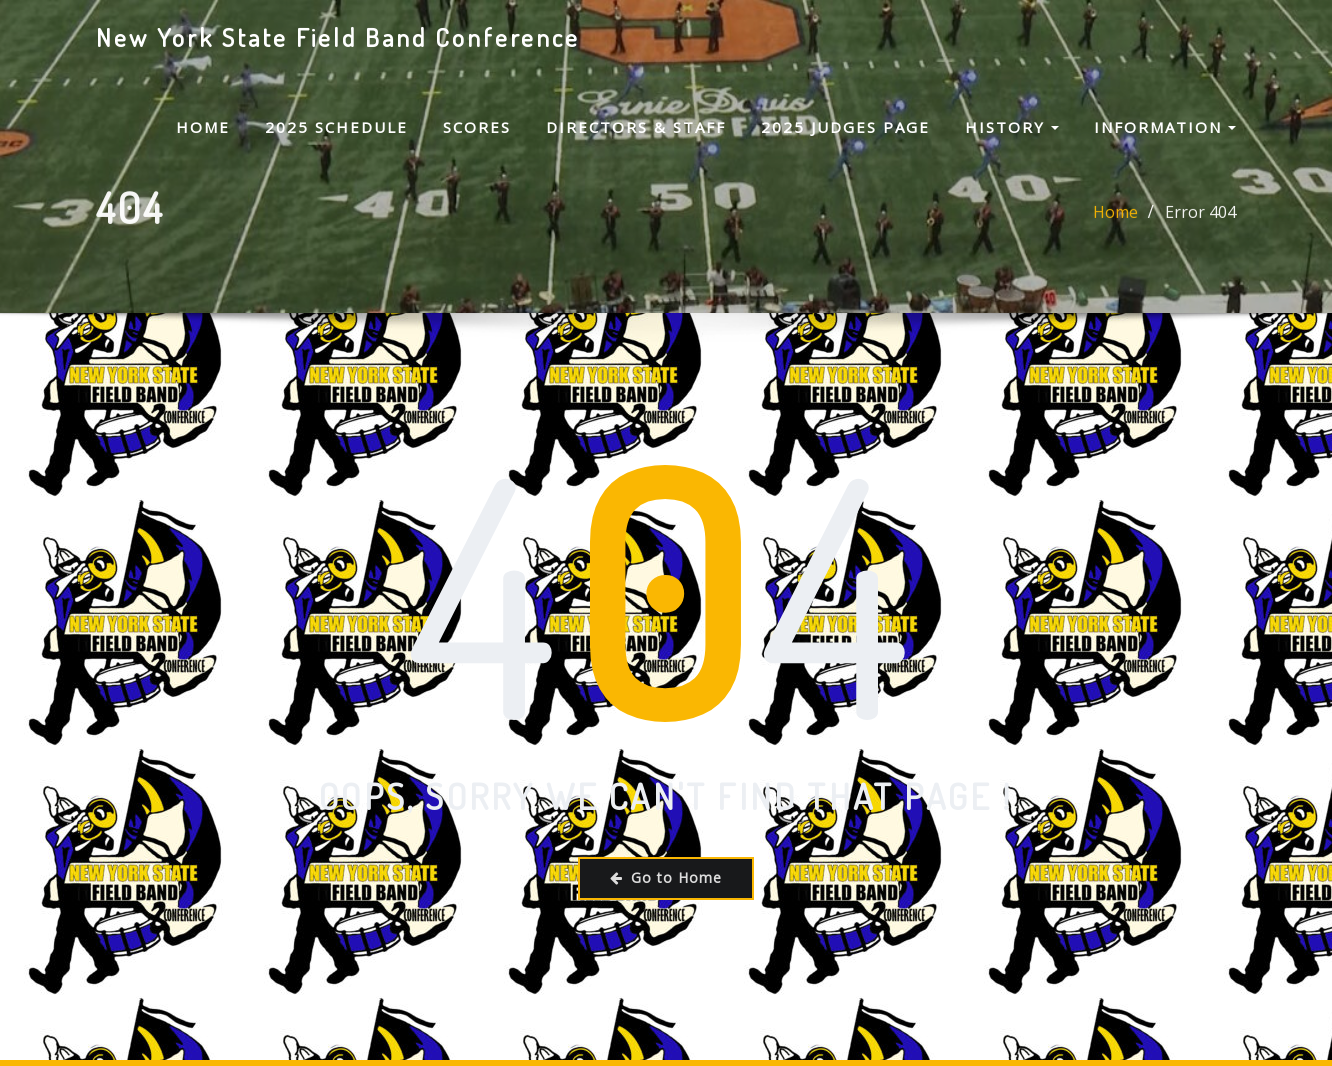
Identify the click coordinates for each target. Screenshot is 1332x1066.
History (1012, 127)
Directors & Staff (636, 127)
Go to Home (666, 877)
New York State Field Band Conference (338, 37)
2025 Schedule (336, 127)
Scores (477, 127)
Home (203, 127)
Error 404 (1200, 224)
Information (1165, 127)
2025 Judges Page (845, 127)
